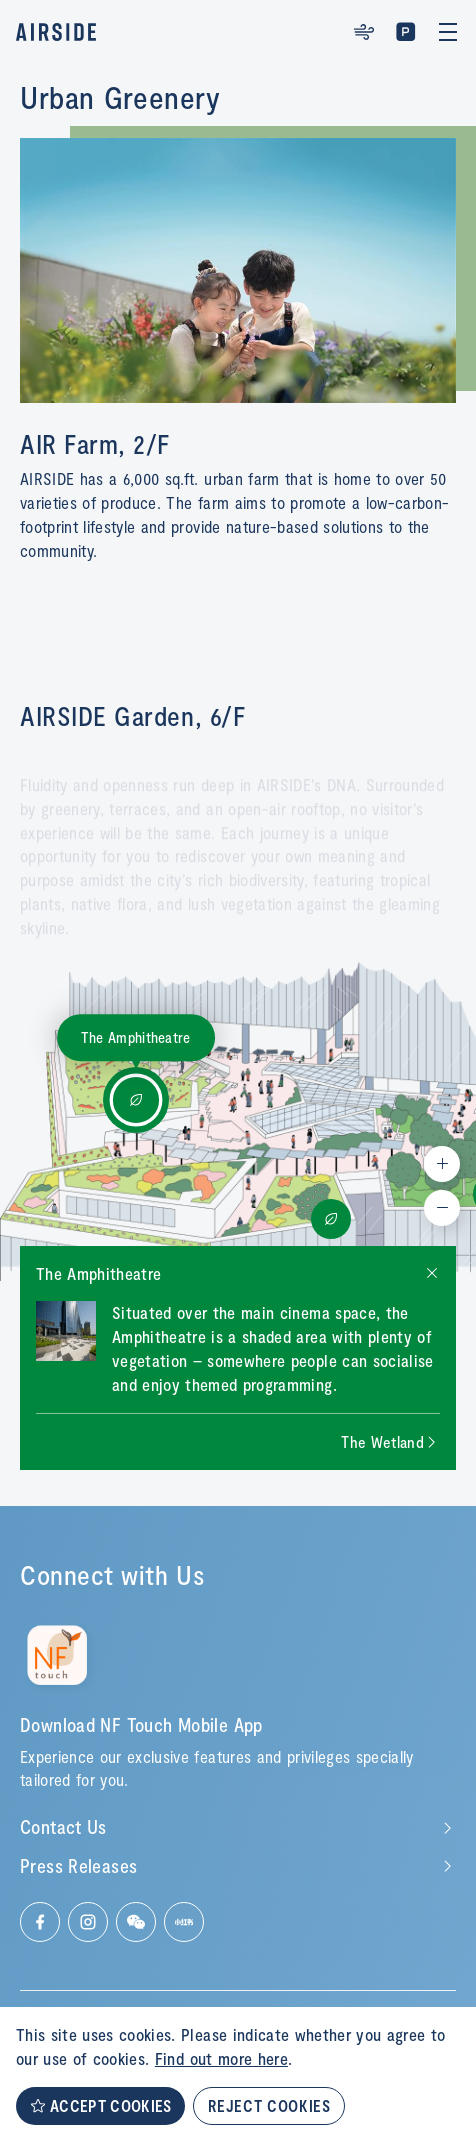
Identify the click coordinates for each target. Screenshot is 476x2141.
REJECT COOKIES (269, 2105)
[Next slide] (390, 1442)
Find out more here (221, 2058)
